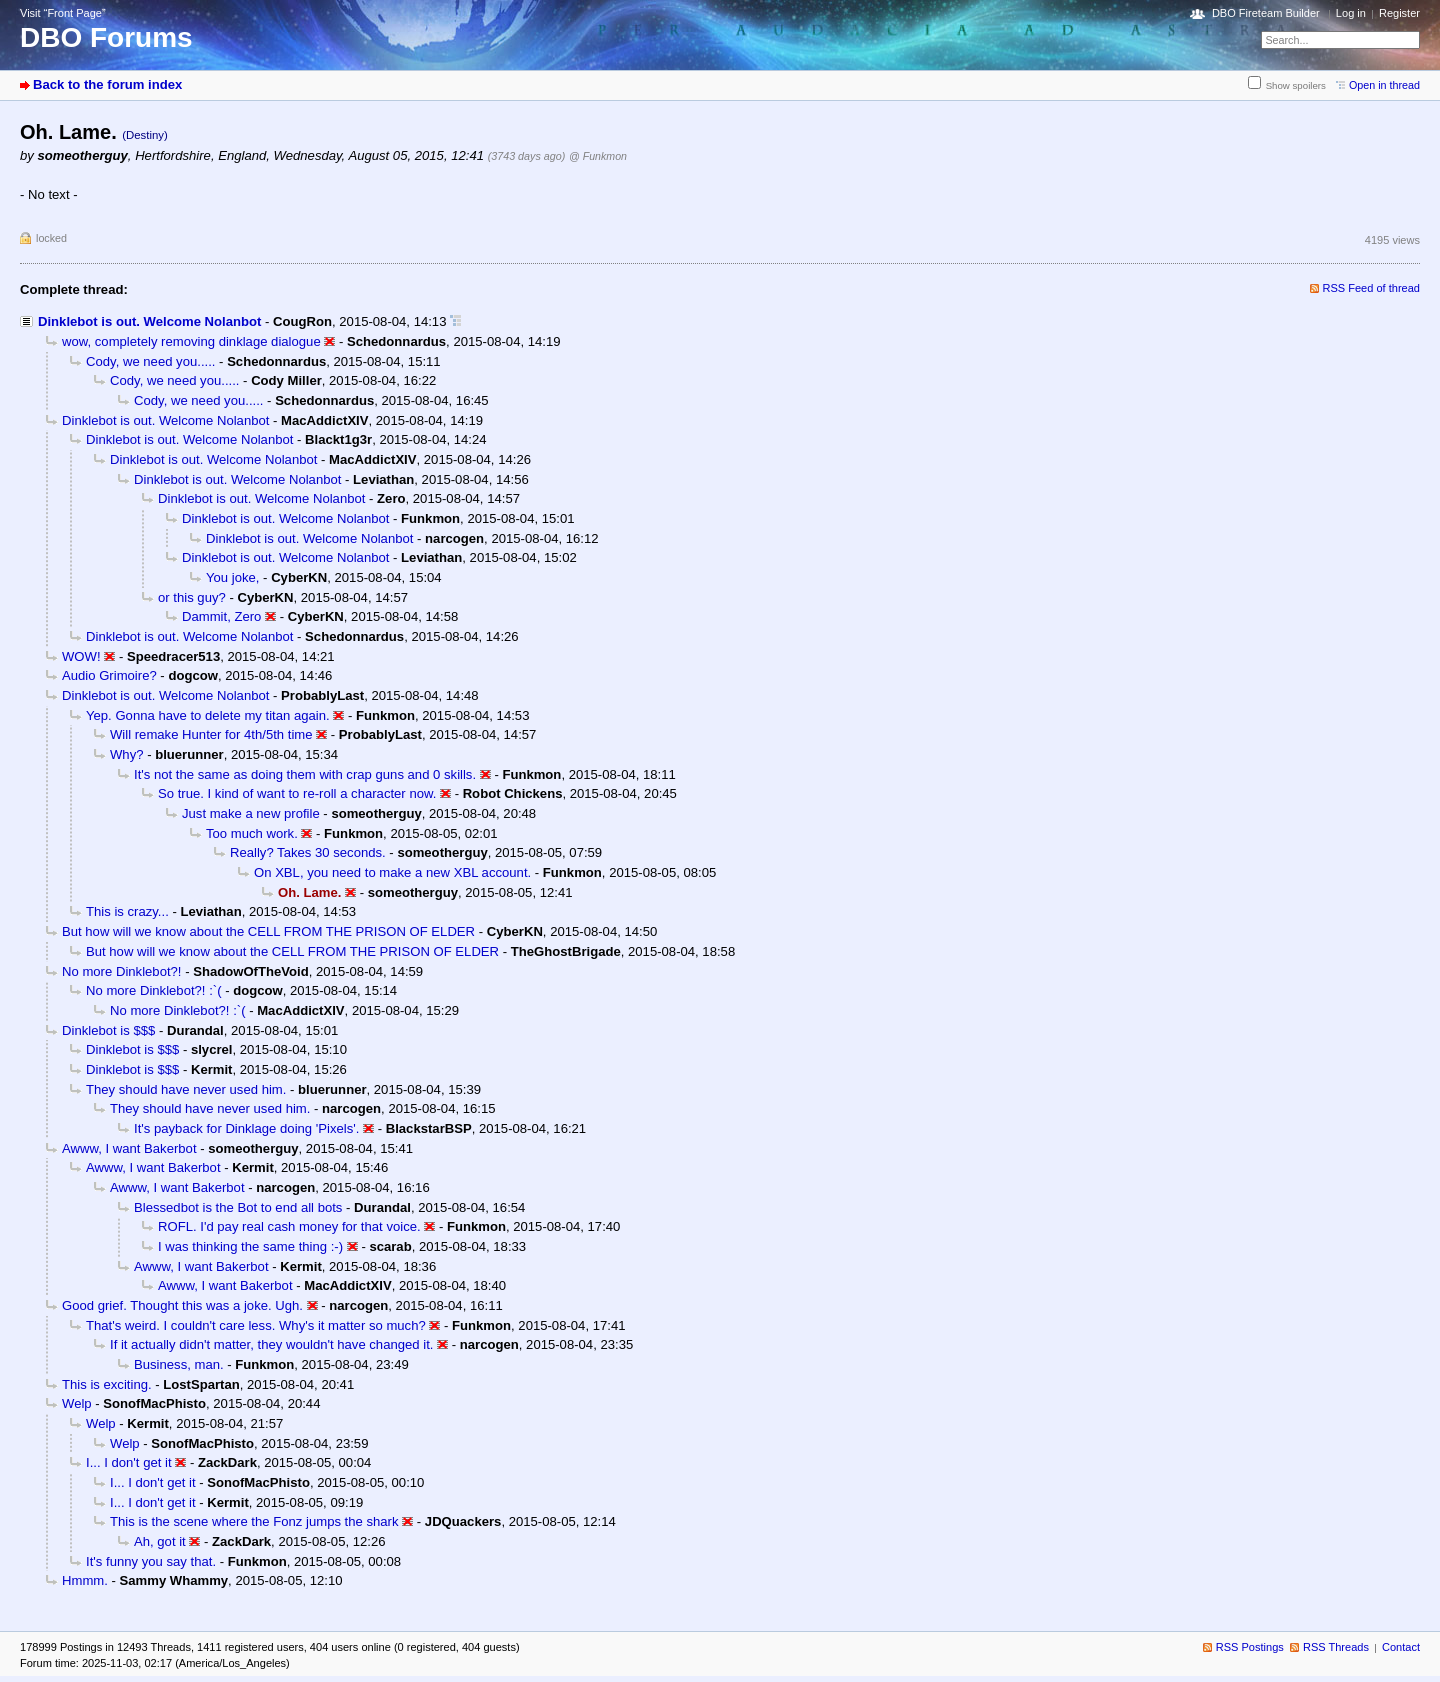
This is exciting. (107, 1384)
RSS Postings (1250, 1647)
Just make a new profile (251, 813)
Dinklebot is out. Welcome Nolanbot (149, 321)
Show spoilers (1296, 85)
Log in (1351, 13)
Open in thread (1384, 85)
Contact (1401, 1647)
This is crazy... (127, 911)
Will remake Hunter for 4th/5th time (211, 734)
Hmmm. (85, 1580)
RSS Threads (1336, 1647)
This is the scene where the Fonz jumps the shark (254, 1521)
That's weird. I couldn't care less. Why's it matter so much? (256, 1325)
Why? (127, 754)
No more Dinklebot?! (122, 971)
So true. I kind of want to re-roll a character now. (297, 793)
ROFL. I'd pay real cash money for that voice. (289, 1226)
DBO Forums (106, 37)
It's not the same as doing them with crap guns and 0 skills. (305, 774)
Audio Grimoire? (109, 675)
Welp (77, 1403)
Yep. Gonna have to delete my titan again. (208, 715)
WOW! (81, 656)
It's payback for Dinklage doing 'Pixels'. (246, 1128)
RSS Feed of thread (1372, 288)
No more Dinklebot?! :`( (154, 990)
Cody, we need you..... (150, 361)
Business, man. (179, 1364)
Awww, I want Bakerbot (129, 1148)
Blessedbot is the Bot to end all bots (238, 1207)
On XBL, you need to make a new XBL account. (392, 872)
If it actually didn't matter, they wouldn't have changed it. (271, 1344)
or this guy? (192, 597)
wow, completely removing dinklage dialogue (191, 341)
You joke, (232, 577)
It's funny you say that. (151, 1561)
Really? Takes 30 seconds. (308, 852)
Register (1399, 13)
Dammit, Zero (221, 616)
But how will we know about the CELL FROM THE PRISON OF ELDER (268, 931)
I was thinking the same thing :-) (250, 1246)
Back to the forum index (107, 84)
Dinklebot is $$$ (108, 1030)
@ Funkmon (598, 156)
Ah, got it (160, 1541)
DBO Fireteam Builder (1266, 13)
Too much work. (252, 833)
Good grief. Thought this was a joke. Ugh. (182, 1305)
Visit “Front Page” (63, 13)
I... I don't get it (129, 1462)
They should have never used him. (186, 1089)
